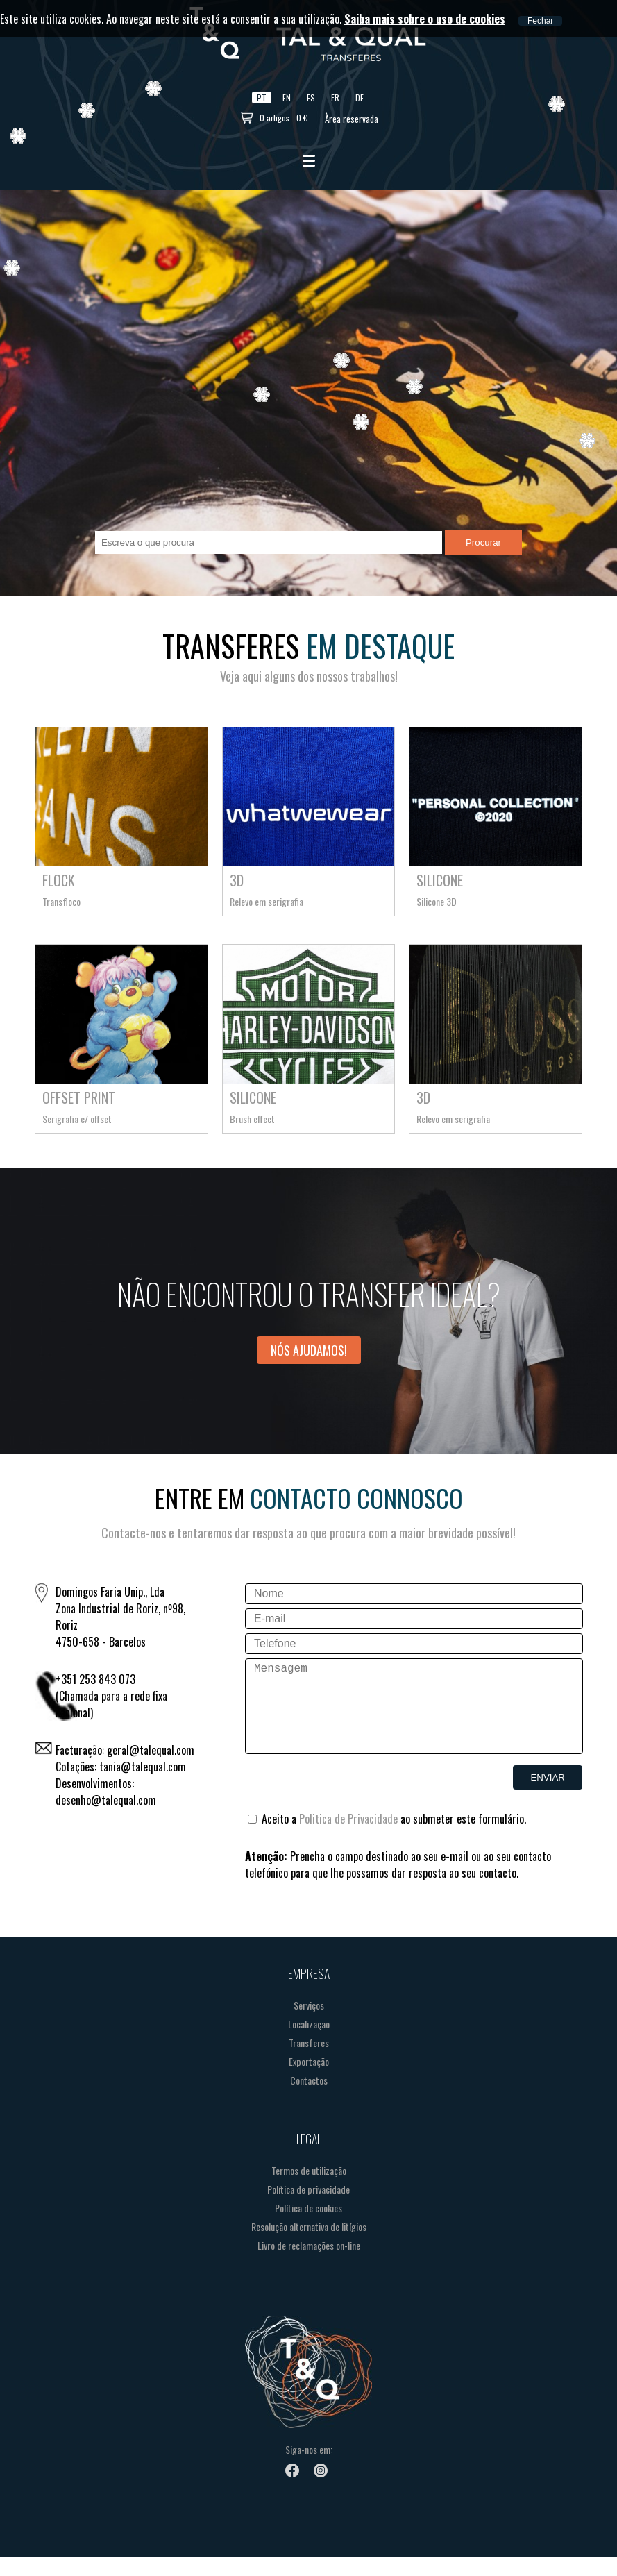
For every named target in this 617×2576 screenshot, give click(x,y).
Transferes (309, 2062)
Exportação (309, 2080)
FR (335, 97)
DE (359, 97)
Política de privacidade (308, 2208)
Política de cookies (308, 2227)
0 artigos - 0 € (284, 118)
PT (262, 97)
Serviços (309, 2024)
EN (286, 97)
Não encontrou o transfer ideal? (308, 1293)
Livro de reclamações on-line (308, 2264)
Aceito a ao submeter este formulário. (387, 1838)
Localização (309, 2043)
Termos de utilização (308, 2189)
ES (311, 97)
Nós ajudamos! (309, 1350)
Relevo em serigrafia (266, 901)
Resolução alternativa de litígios (308, 2246)
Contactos (309, 2099)
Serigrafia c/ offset (77, 1118)
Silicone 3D (436, 901)
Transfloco (61, 901)
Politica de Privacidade (348, 1838)
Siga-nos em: (308, 2468)
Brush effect (252, 1118)
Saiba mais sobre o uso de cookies (424, 18)
